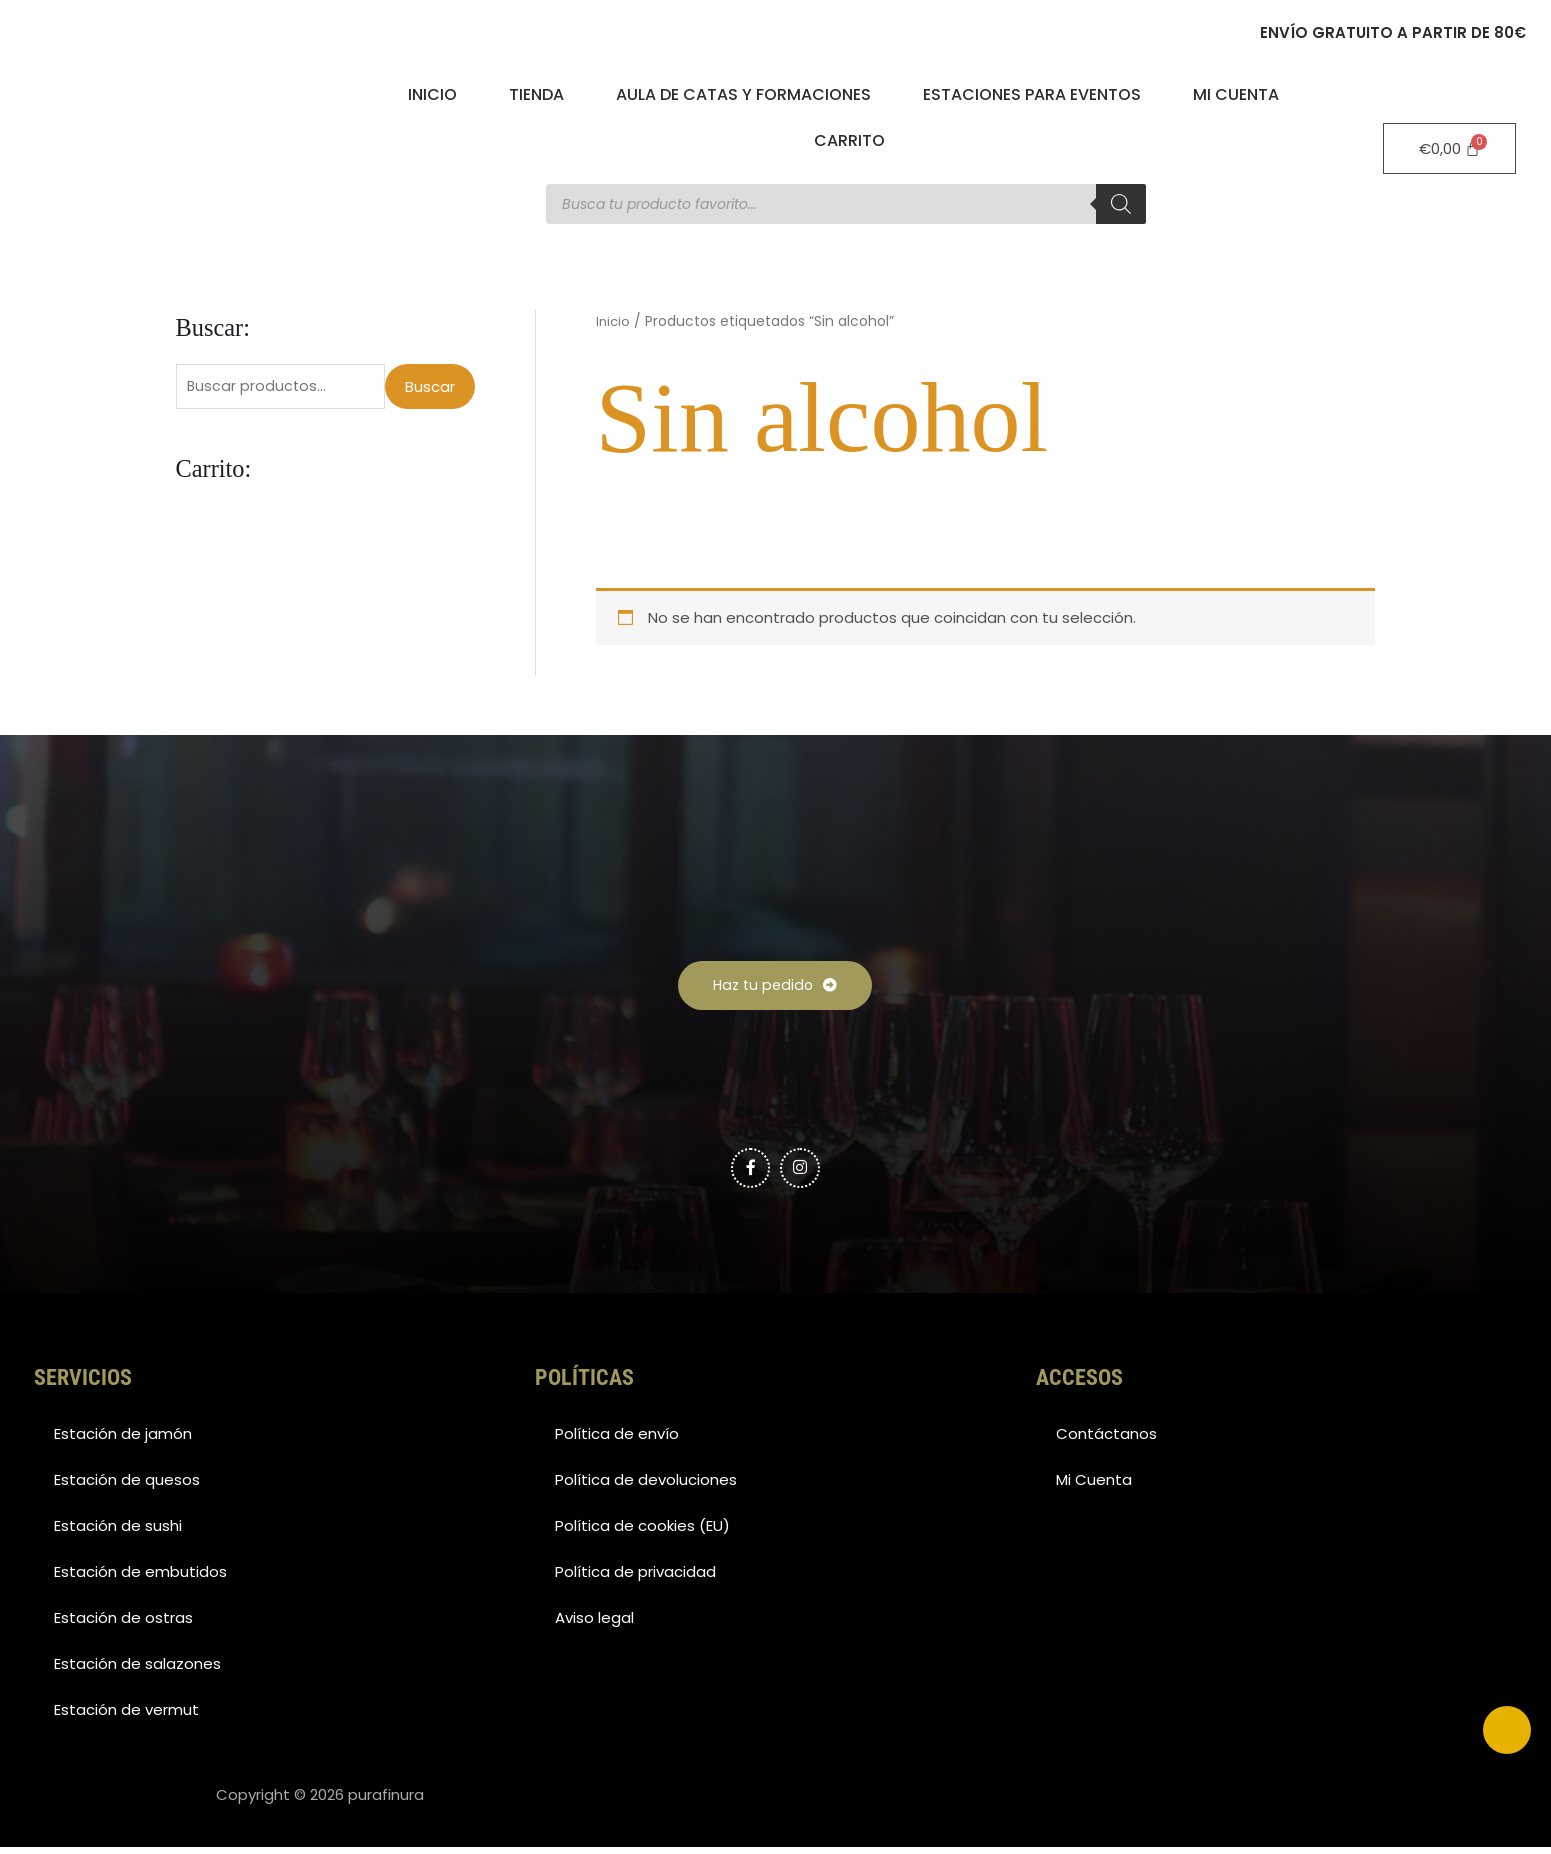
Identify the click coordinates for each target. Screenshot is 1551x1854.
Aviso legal (594, 1624)
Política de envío (617, 1440)
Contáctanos (1106, 1440)
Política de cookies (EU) (642, 1532)
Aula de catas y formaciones (743, 94)
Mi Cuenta (1236, 94)
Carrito (849, 140)
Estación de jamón (123, 1440)
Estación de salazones (137, 1670)
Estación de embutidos (140, 1578)
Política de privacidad (635, 1578)
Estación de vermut (126, 1716)
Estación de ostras (123, 1624)
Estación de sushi (118, 1532)
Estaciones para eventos (1032, 94)
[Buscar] (1121, 204)
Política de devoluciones (646, 1486)
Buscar (430, 387)
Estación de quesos (127, 1486)
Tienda (536, 94)
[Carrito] (1450, 148)
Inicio (432, 94)
